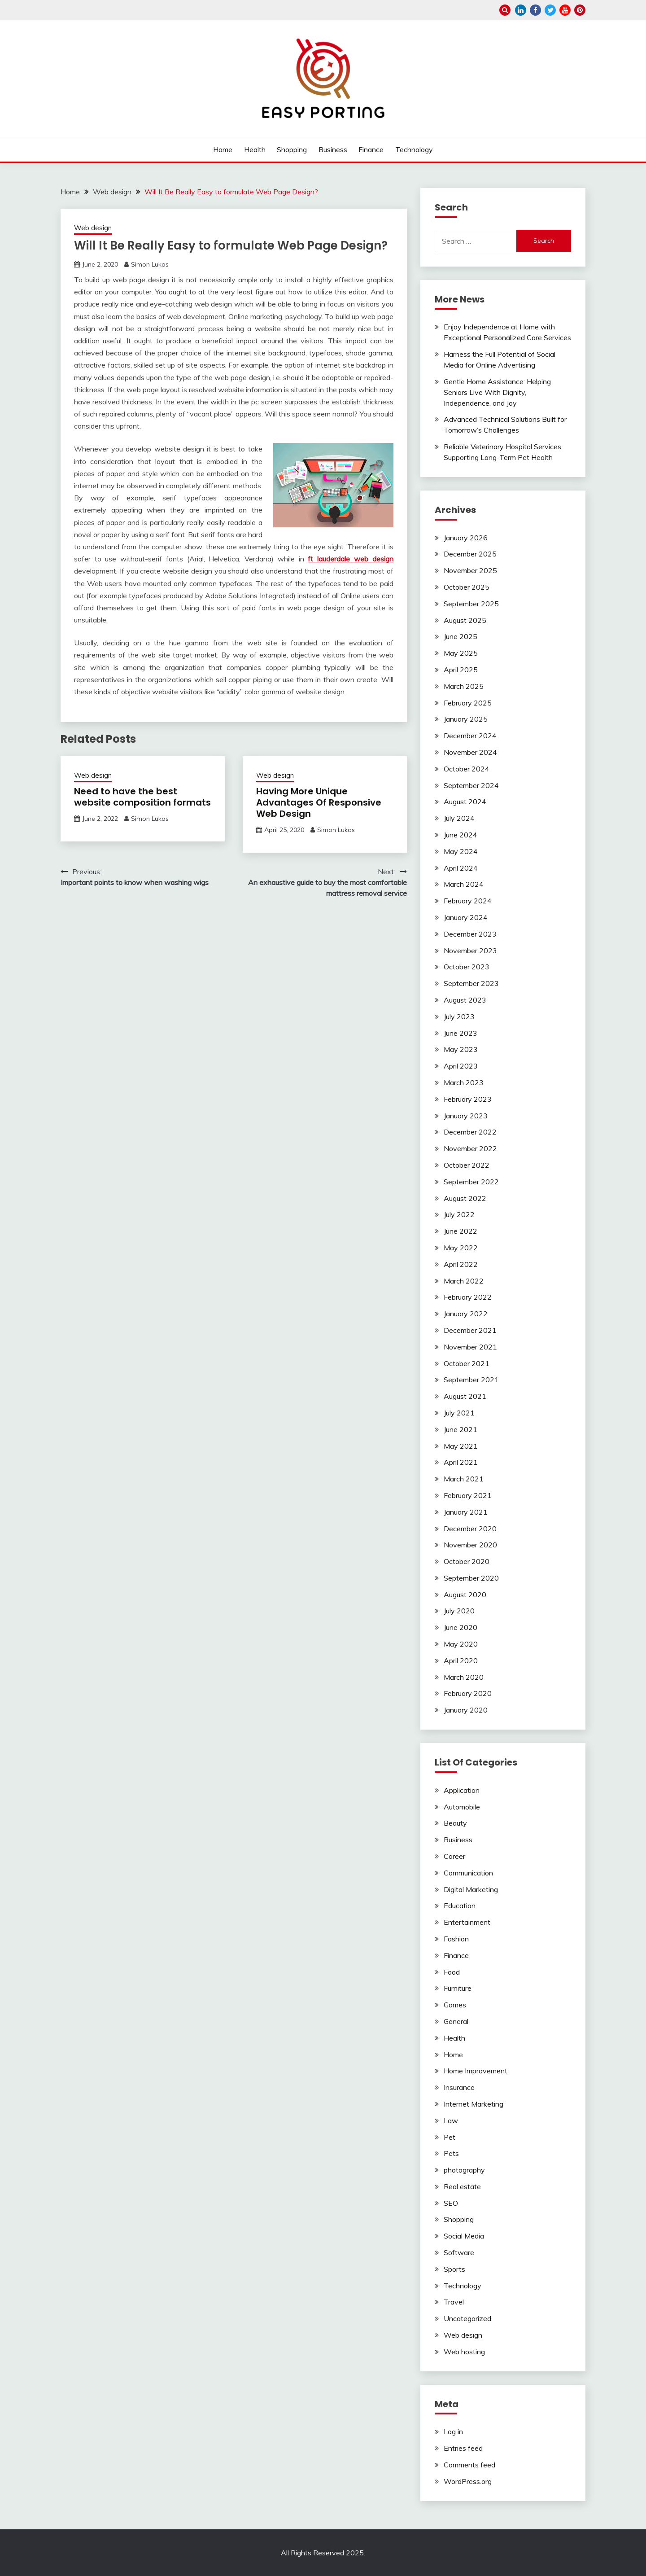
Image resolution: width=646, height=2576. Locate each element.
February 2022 (468, 1296)
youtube (565, 10)
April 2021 (461, 1462)
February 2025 (468, 702)
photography (464, 2169)
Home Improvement (475, 2070)
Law (451, 2120)
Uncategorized (467, 2318)
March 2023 (464, 1082)
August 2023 (465, 999)
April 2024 (461, 867)
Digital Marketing (471, 1889)
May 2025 (461, 652)
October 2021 (466, 1363)
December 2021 (470, 1330)
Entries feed (463, 2448)
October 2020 (466, 1561)
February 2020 (468, 1693)
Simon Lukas (150, 264)
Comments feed (469, 2464)
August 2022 (465, 1198)
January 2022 (466, 1313)
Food (452, 1971)
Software (459, 2252)
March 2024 (464, 884)
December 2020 (470, 1528)
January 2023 (466, 1115)
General (456, 2021)
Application (462, 1790)
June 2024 (460, 834)
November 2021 (470, 1346)
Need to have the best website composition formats (142, 797)
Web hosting (464, 2351)
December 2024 (470, 735)
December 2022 (470, 1131)
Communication (468, 1872)
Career (454, 1856)
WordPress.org (468, 2481)
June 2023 (460, 1033)
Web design (93, 227)
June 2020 (460, 1627)
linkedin (520, 10)
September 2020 (471, 1577)
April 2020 (461, 1660)
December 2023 (470, 933)
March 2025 (464, 686)
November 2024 (470, 752)
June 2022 (460, 1231)
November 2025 (470, 570)
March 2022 (464, 1280)
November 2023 (470, 950)
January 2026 (466, 537)
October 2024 (466, 768)
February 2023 (468, 1099)
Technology (414, 149)
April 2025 (461, 669)
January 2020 (466, 1709)
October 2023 (466, 966)
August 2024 (465, 801)
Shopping (292, 149)
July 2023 (459, 1016)
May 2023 (461, 1049)
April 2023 (461, 1065)
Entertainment (467, 1922)
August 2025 (465, 620)
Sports (454, 2269)
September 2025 (471, 603)
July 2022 (459, 1214)
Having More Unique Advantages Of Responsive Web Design (318, 802)
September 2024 (471, 785)
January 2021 (466, 1511)
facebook (535, 10)
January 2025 (466, 718)
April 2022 (461, 1264)
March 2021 (464, 1478)
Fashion (456, 1938)
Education (460, 1905)
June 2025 (460, 636)
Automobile (462, 1806)
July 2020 (459, 1610)
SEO (451, 2203)
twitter (550, 10)
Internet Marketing (473, 2103)
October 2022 (466, 1165)
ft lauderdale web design (350, 558)
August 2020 (465, 1594)
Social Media (464, 2235)
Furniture (457, 1988)
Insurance (459, 2087)
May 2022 (461, 1247)
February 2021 (468, 1495)
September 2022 (471, 1181)
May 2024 (461, 851)
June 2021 (460, 1429)
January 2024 (466, 917)
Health (255, 149)
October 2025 (466, 587)
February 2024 (468, 900)
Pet (449, 2137)
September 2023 (471, 983)
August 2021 (465, 1396)
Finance (371, 149)
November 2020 (470, 1544)
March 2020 (464, 1677)
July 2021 (459, 1412)
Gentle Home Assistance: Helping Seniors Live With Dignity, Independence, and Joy (497, 392)
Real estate (462, 2186)
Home (222, 149)
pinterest (579, 10)
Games (455, 2004)
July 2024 (459, 818)
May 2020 (461, 1643)
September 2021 (471, 1379)
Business (333, 149)
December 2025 (470, 553)
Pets (451, 2153)
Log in (453, 2431)
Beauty (455, 1822)
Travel (454, 2301)
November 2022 (470, 1148)
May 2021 (461, 1445)
